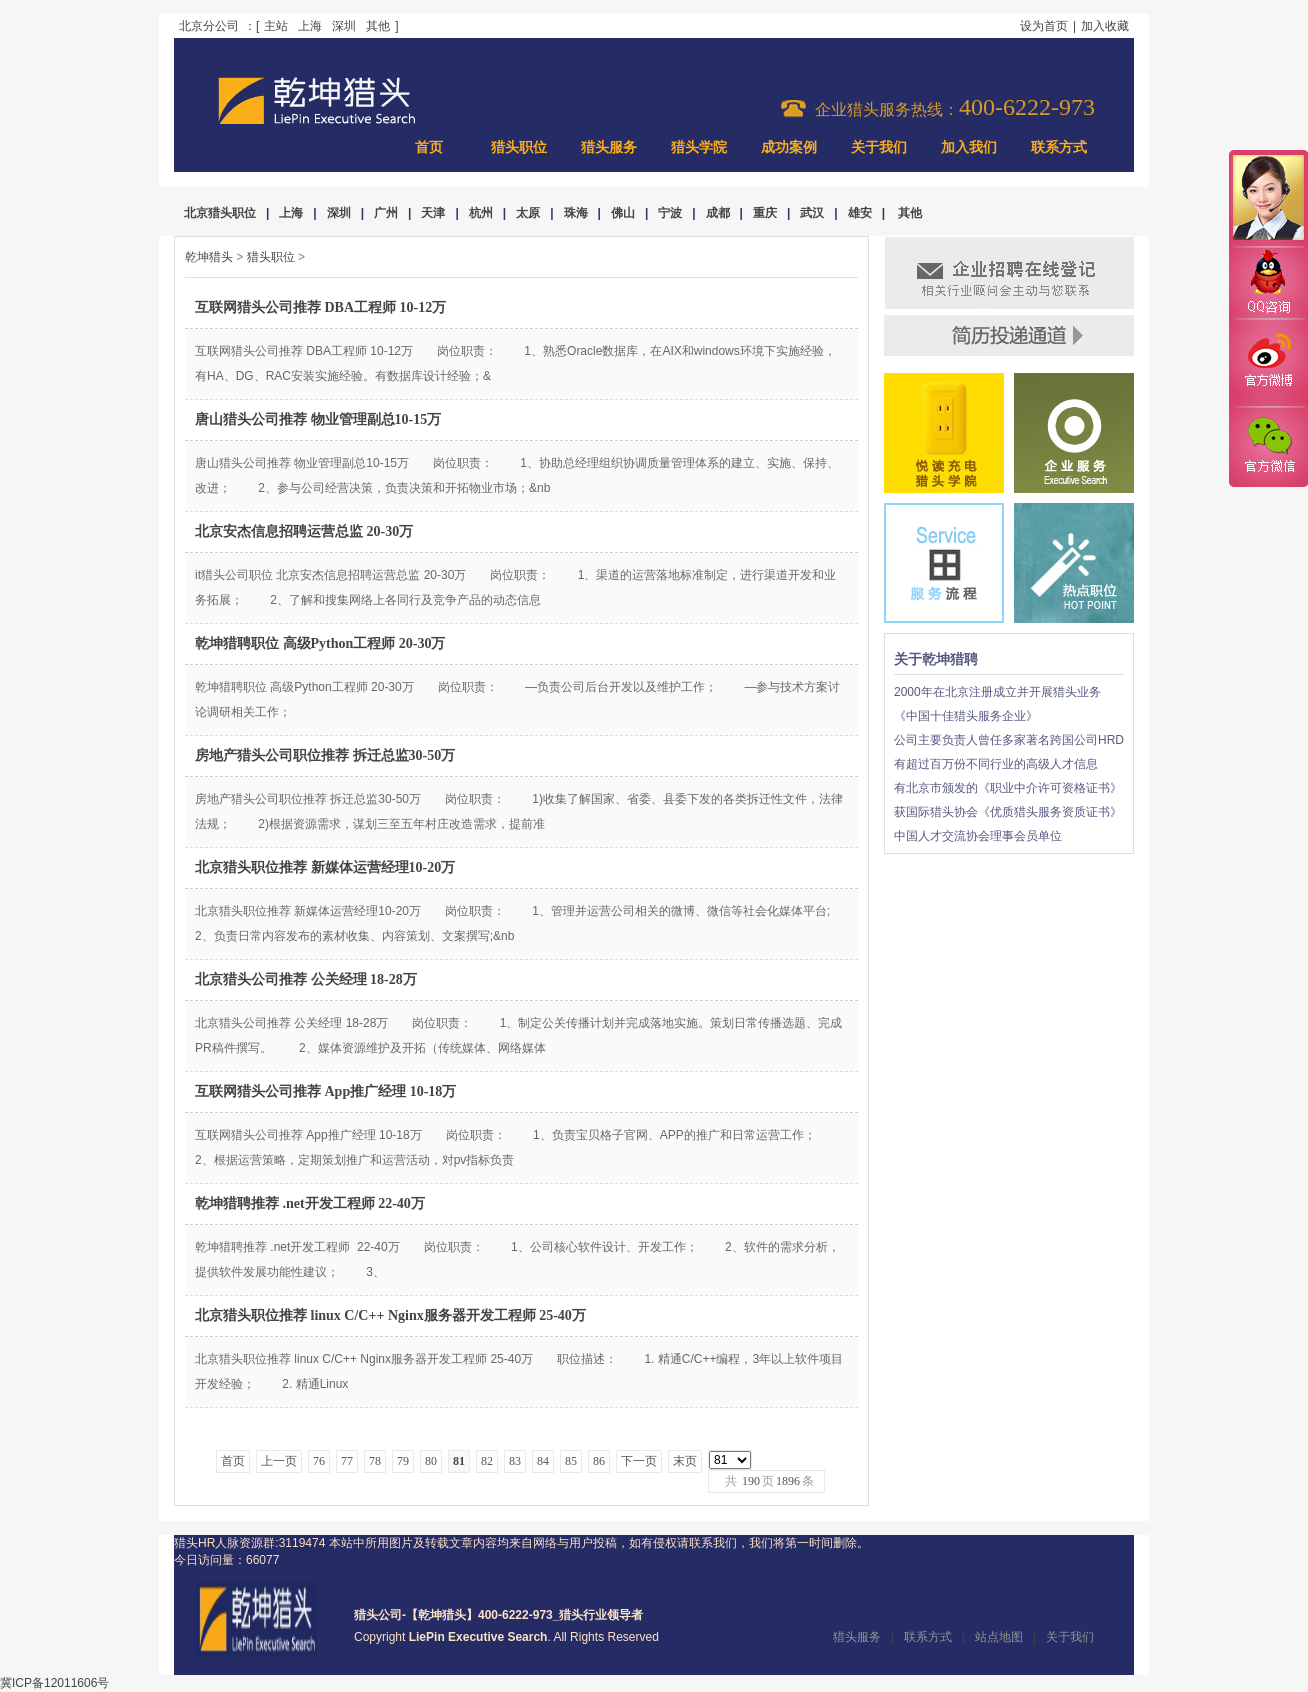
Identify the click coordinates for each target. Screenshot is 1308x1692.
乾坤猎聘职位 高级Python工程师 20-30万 (320, 643)
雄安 (860, 213)
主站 (276, 26)
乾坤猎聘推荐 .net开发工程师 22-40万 (310, 1203)
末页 (685, 1461)
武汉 (812, 213)
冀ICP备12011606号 (54, 1683)
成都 (718, 213)
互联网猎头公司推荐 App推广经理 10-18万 (325, 1091)
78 (375, 1461)
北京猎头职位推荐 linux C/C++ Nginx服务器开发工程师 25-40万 (390, 1315)
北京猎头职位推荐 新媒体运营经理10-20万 (325, 867)
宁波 (670, 213)
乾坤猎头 (209, 257)
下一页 (639, 1461)
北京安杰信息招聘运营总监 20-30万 (304, 531)
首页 (429, 147)
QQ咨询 (1268, 283)
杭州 (481, 213)
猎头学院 (699, 147)
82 (487, 1461)
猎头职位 (519, 147)
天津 (433, 213)
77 (347, 1461)
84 (543, 1461)
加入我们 (969, 147)
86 (599, 1461)
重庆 (765, 213)
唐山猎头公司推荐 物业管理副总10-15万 (318, 419)
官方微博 (1268, 363)
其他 (378, 26)
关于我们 (879, 147)
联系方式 (1059, 147)
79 (403, 1461)
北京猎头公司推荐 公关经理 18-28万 (306, 979)
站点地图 (999, 1637)
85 (571, 1461)
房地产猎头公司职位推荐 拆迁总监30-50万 (325, 755)
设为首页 (1044, 26)
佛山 (623, 213)
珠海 (576, 213)
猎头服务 (609, 147)
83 (515, 1461)
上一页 (279, 1461)
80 (431, 1461)
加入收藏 (1105, 26)
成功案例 (789, 147)
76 (319, 1461)
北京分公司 (209, 26)
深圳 (344, 26)
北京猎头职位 (220, 213)
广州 (386, 213)
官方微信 (1268, 446)
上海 (310, 26)
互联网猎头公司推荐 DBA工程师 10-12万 (320, 307)
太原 (528, 213)
